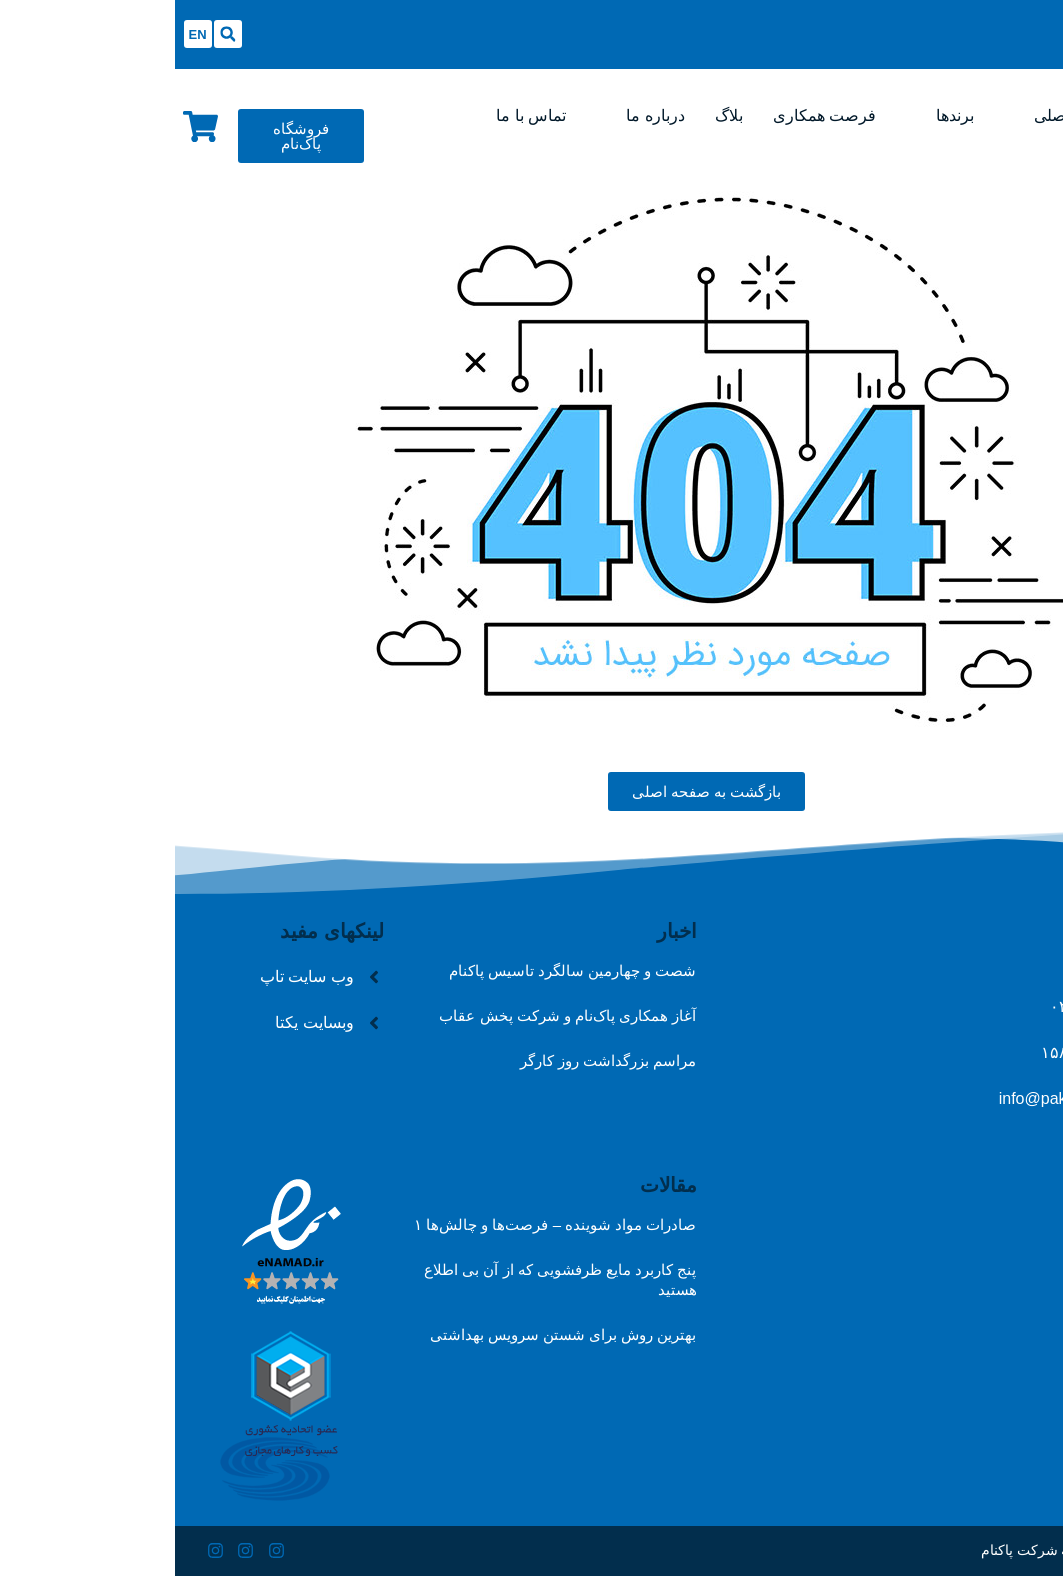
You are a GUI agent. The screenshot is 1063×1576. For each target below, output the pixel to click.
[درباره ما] (480, 116)
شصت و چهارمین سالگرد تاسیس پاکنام (398, 970)
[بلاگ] (554, 116)
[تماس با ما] (356, 116)
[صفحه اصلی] (899, 116)
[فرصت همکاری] (649, 116)
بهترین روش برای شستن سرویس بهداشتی (388, 1334)
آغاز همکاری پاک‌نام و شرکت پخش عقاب (392, 1015)
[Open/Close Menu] (689, 22)
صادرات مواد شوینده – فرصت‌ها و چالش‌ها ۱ (380, 1224)
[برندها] (780, 116)
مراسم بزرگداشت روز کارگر (433, 1060)
